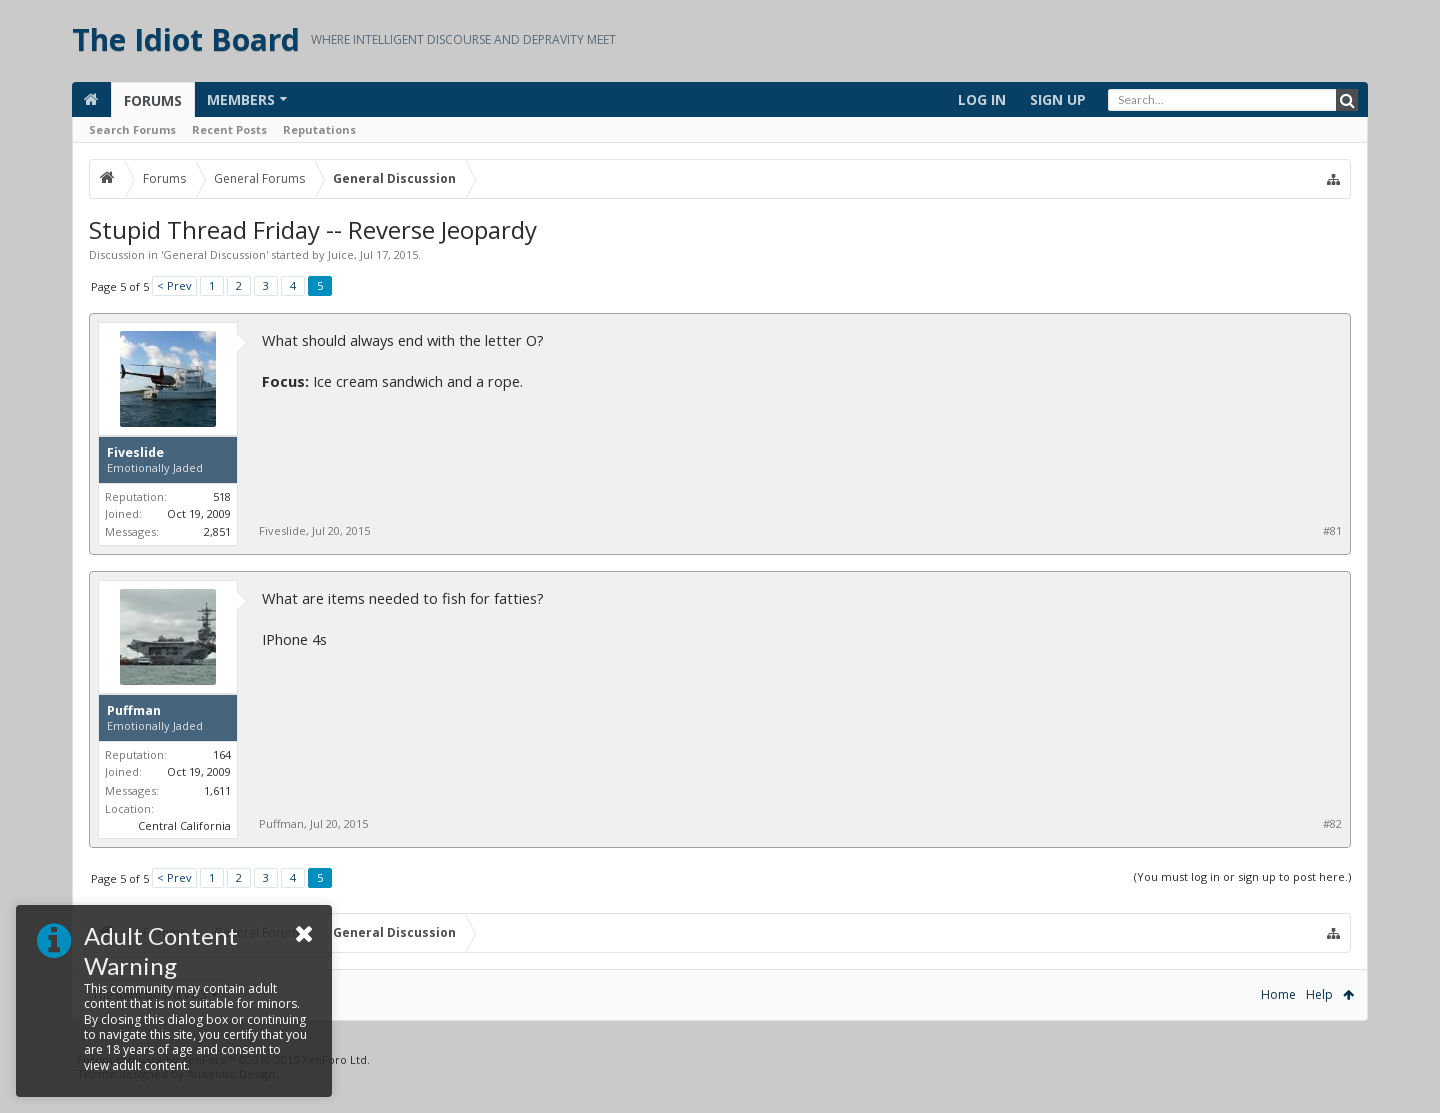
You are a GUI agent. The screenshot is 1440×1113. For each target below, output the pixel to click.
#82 (1332, 824)
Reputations (319, 129)
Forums (153, 100)
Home (1278, 994)
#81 (1332, 531)
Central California (184, 825)
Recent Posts (229, 129)
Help (1319, 994)
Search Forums (132, 129)
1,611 (217, 790)
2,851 (217, 531)
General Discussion (214, 254)
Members (241, 99)
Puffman (134, 711)
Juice (341, 254)
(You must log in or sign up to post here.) (1242, 876)
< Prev (174, 285)
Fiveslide (135, 453)
